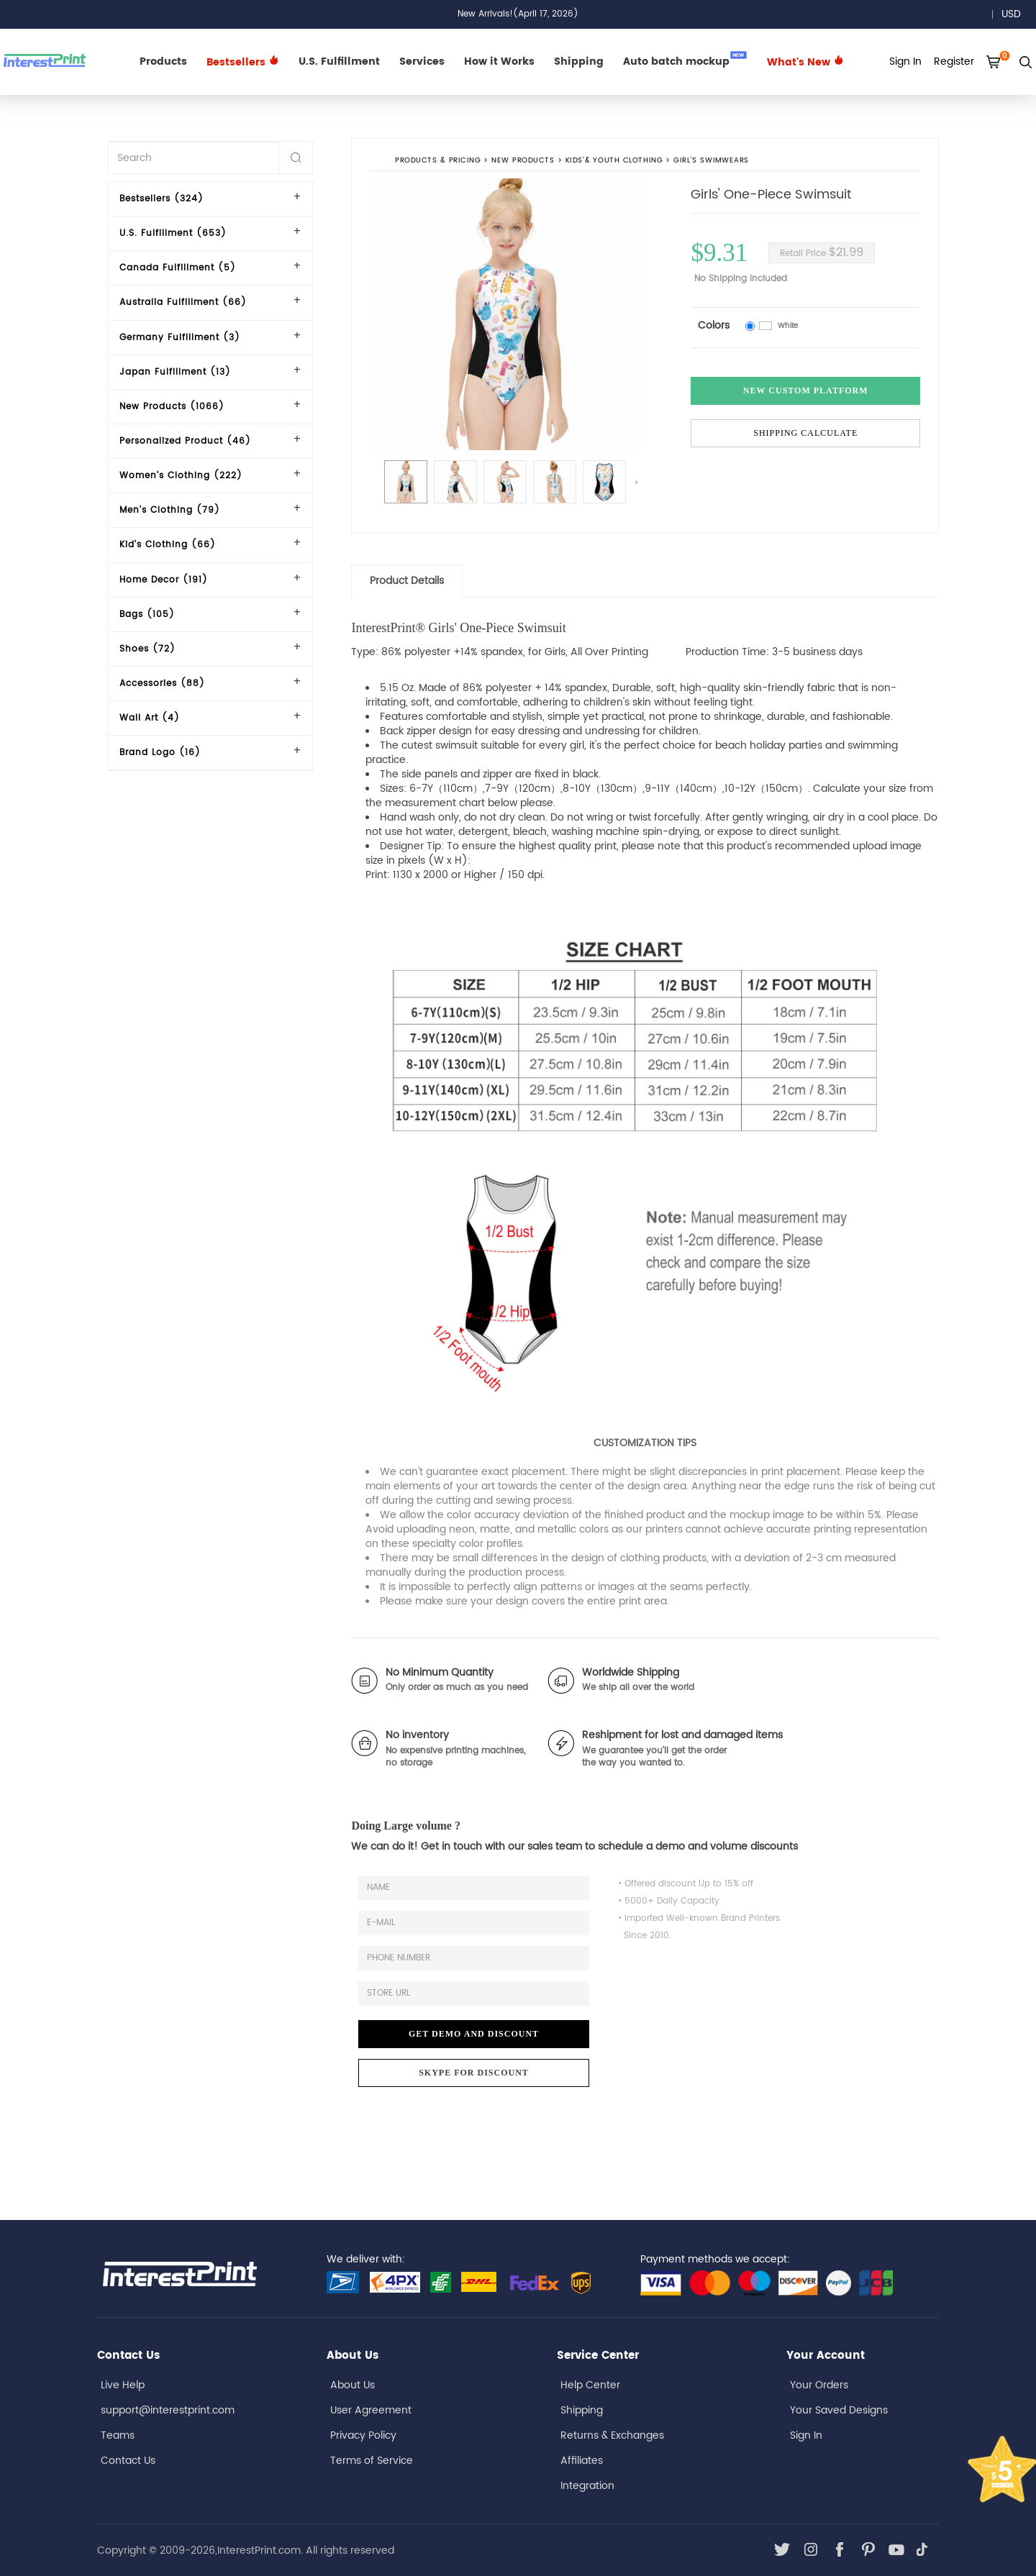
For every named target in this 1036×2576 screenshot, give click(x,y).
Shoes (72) (147, 649)
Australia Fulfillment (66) (183, 302)
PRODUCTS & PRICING (438, 161)
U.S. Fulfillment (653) (173, 233)
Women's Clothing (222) (180, 476)
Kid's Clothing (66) (167, 545)
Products (163, 61)
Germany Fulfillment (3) (179, 337)
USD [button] (1016, 14)
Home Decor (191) (163, 580)
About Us (352, 2385)
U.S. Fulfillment (339, 61)
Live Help (123, 2385)
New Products (523, 161)
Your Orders (819, 2385)
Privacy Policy (363, 2435)
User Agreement (371, 2410)
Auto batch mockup (685, 60)
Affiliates (581, 2460)
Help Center (590, 2385)
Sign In (806, 2435)
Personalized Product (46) (185, 441)
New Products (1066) (171, 407)
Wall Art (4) (149, 718)
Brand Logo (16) (160, 752)
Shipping (579, 61)
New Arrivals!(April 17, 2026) (518, 14)
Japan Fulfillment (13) (175, 372)
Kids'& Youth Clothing (614, 161)
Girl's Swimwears (712, 161)
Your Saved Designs (839, 2410)
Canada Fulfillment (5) (177, 268)
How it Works (499, 61)
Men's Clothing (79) (169, 510)
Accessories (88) (162, 683)
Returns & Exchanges (612, 2435)
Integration (587, 2485)
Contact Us (128, 2460)
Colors (714, 325)
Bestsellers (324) (161, 199)
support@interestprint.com (168, 2410)
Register (954, 61)
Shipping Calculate (805, 433)
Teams (118, 2435)
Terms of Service (371, 2460)
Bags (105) (147, 614)
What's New (805, 62)
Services (422, 61)
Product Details (407, 580)
